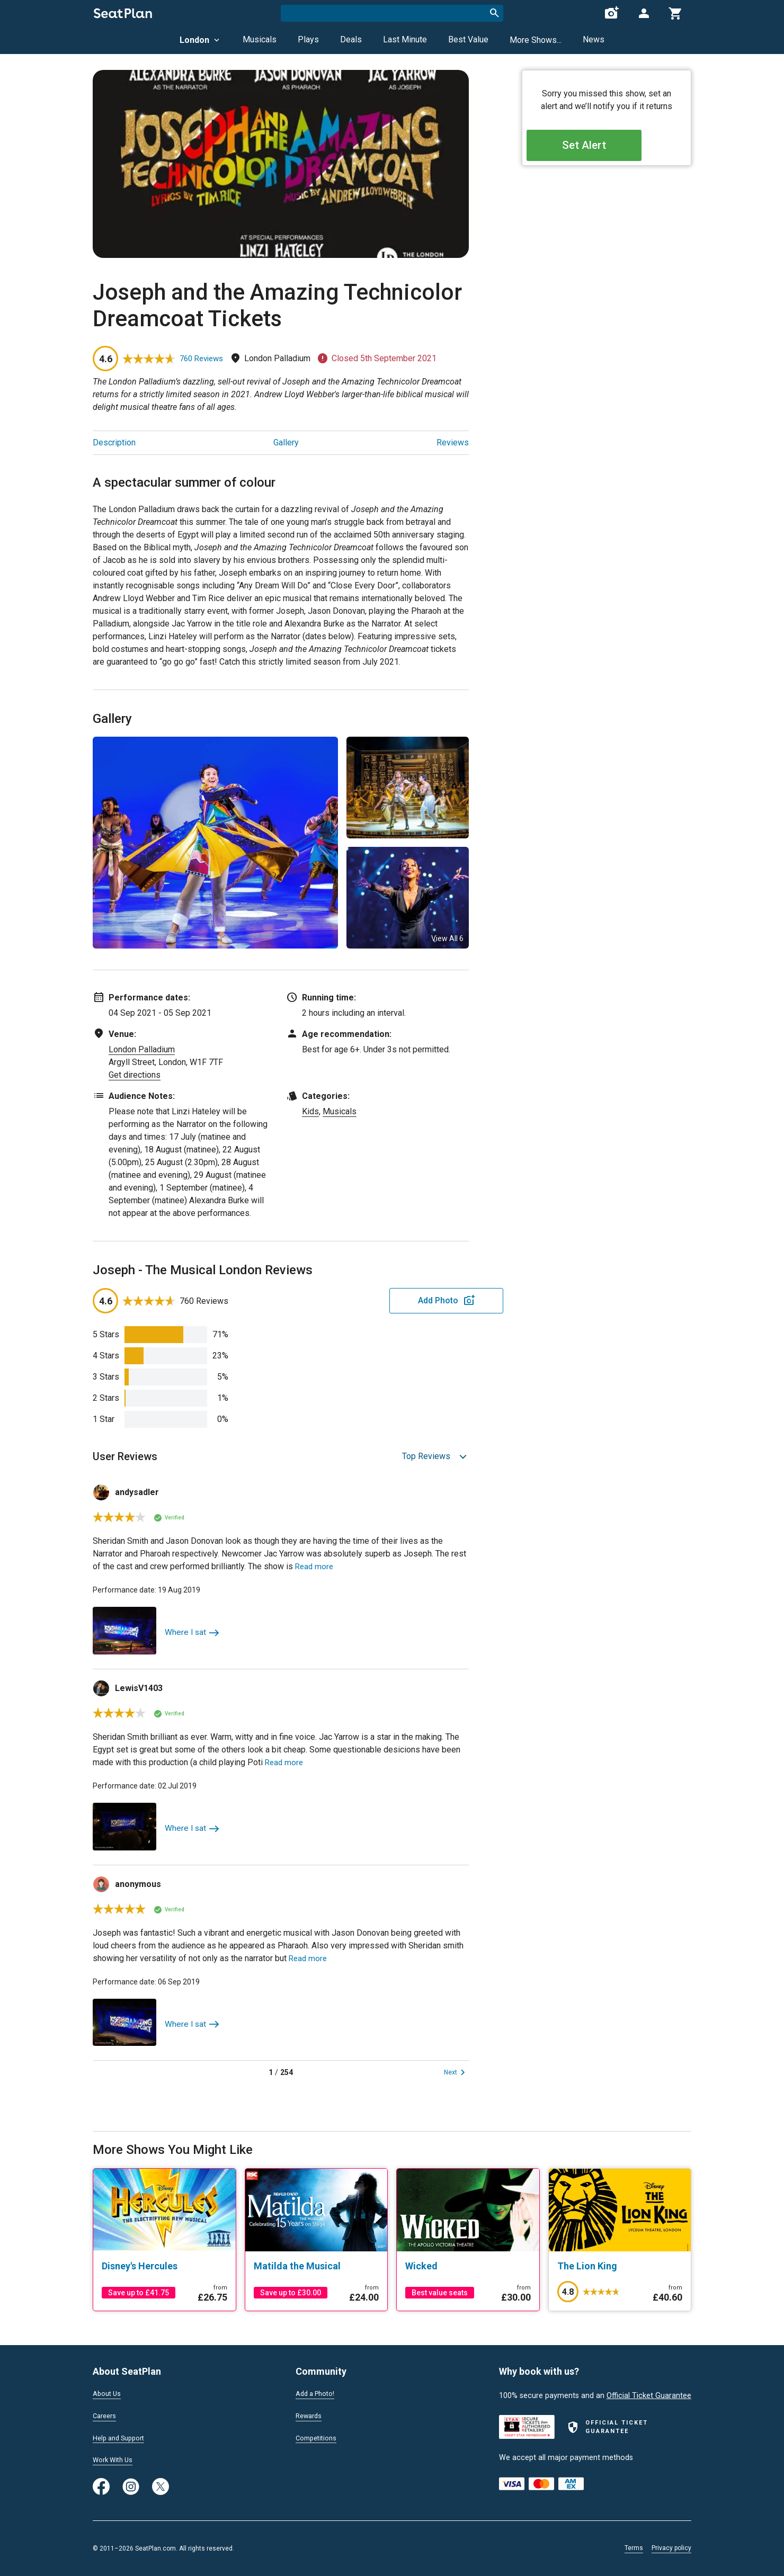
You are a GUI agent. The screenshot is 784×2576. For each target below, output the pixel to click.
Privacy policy (671, 2548)
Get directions (135, 1075)
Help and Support (123, 2436)
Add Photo (386, 1300)
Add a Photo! (318, 2391)
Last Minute (405, 39)
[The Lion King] (620, 2266)
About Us (108, 2391)
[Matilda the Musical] (316, 2266)
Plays (308, 39)
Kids (310, 1111)
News (593, 39)
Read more (315, 1566)
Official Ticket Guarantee (649, 2393)
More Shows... (536, 40)
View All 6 (447, 938)
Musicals (260, 39)
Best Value (468, 39)
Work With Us (116, 2459)
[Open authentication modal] (644, 13)
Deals (351, 39)
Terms (634, 2548)
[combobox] (392, 13)
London (200, 40)
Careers (106, 2414)
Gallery (286, 442)
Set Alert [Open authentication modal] (606, 148)
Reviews (452, 442)
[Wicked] (468, 2266)
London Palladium (142, 1049)
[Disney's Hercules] (164, 2266)
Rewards (310, 2414)
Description (114, 442)
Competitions (319, 2436)
